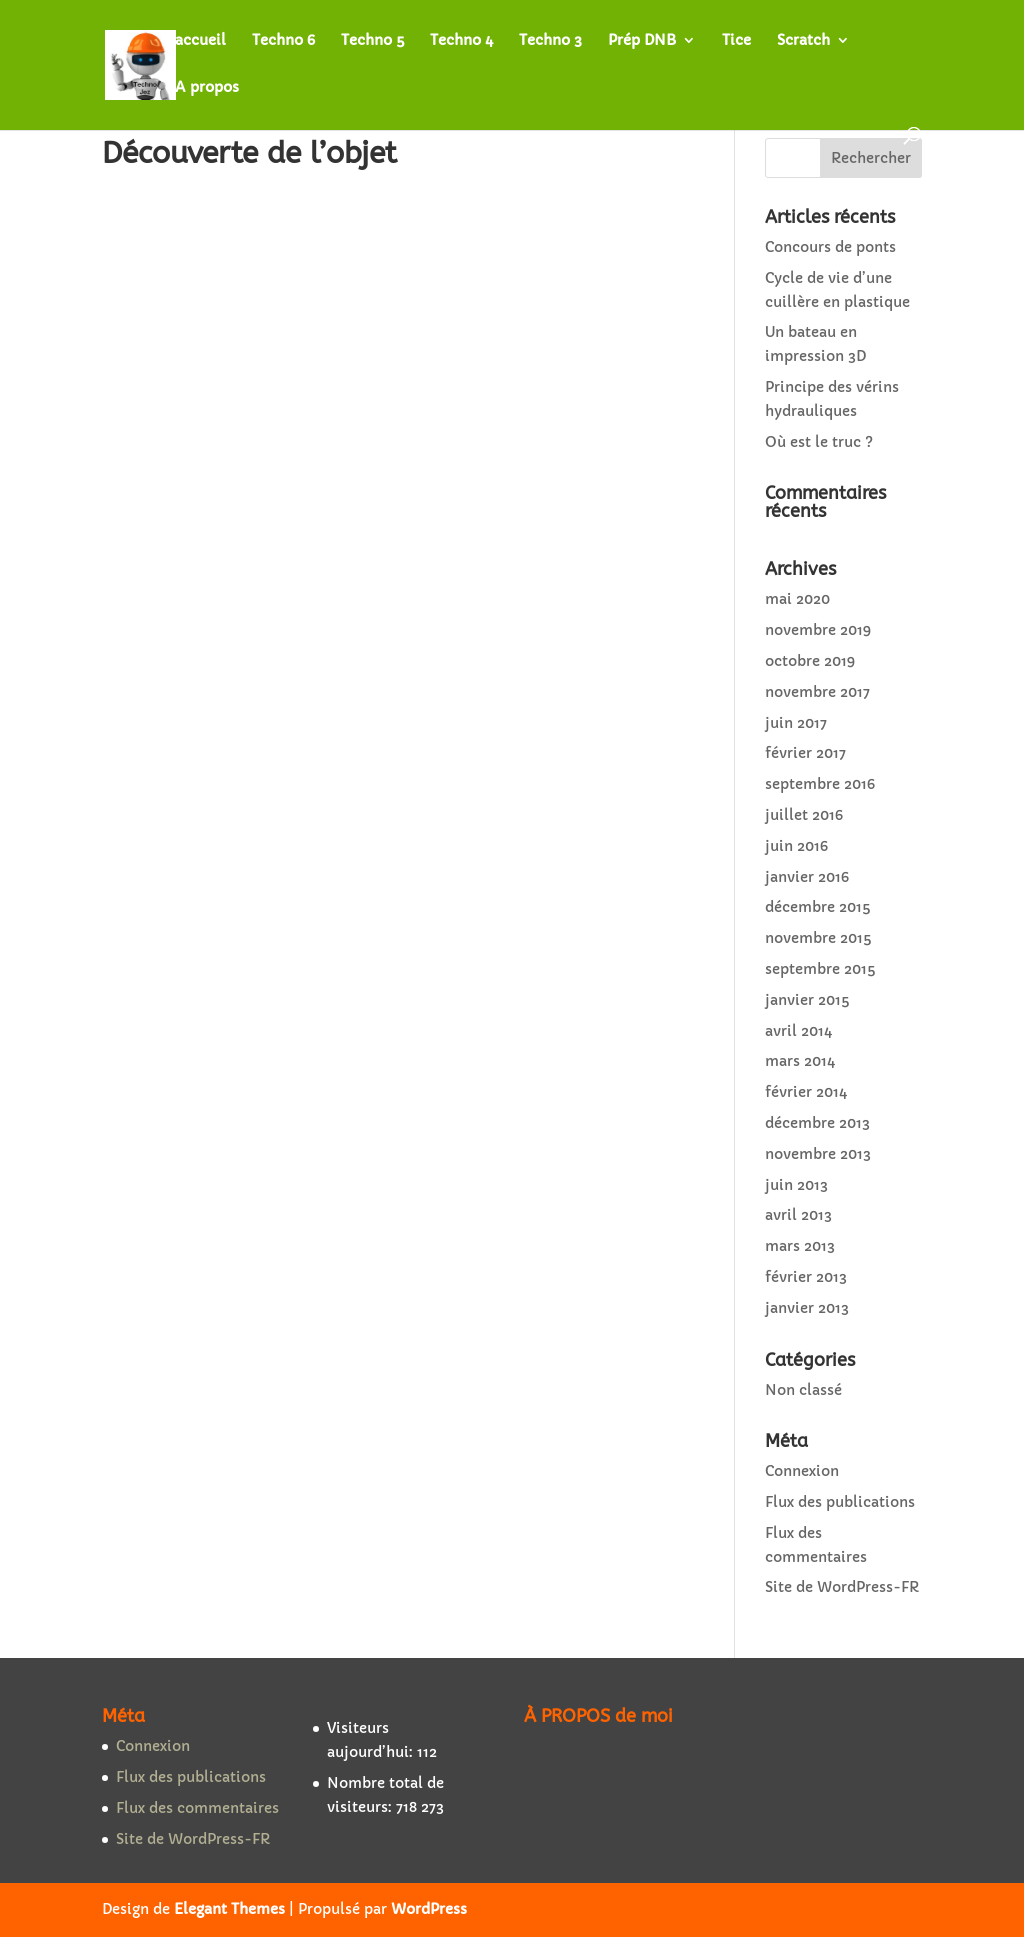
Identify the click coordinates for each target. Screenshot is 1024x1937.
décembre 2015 (817, 907)
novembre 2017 (817, 692)
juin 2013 (796, 1185)
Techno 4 (461, 41)
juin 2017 (796, 723)
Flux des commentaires (197, 1808)
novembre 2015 (818, 938)
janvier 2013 (807, 1308)
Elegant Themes (229, 1909)
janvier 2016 (807, 877)
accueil (200, 41)
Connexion (802, 1471)
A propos (207, 88)
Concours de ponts (830, 247)
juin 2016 (796, 846)
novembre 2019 (818, 630)
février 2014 (806, 1092)
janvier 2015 (807, 1000)
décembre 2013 (817, 1123)
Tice (736, 41)
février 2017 (805, 753)
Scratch (803, 41)
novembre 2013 (818, 1154)
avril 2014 (798, 1031)
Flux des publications (840, 1502)
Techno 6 (283, 41)
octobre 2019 (810, 661)
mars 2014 (800, 1061)
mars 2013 (800, 1246)
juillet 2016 (804, 815)
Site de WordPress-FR (842, 1587)
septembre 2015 (820, 969)
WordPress (429, 1909)
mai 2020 (797, 599)
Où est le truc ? (819, 442)
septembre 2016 (820, 784)
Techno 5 (372, 41)
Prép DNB (642, 41)
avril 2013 (798, 1215)
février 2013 (806, 1277)
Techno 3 (550, 41)
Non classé (803, 1390)
